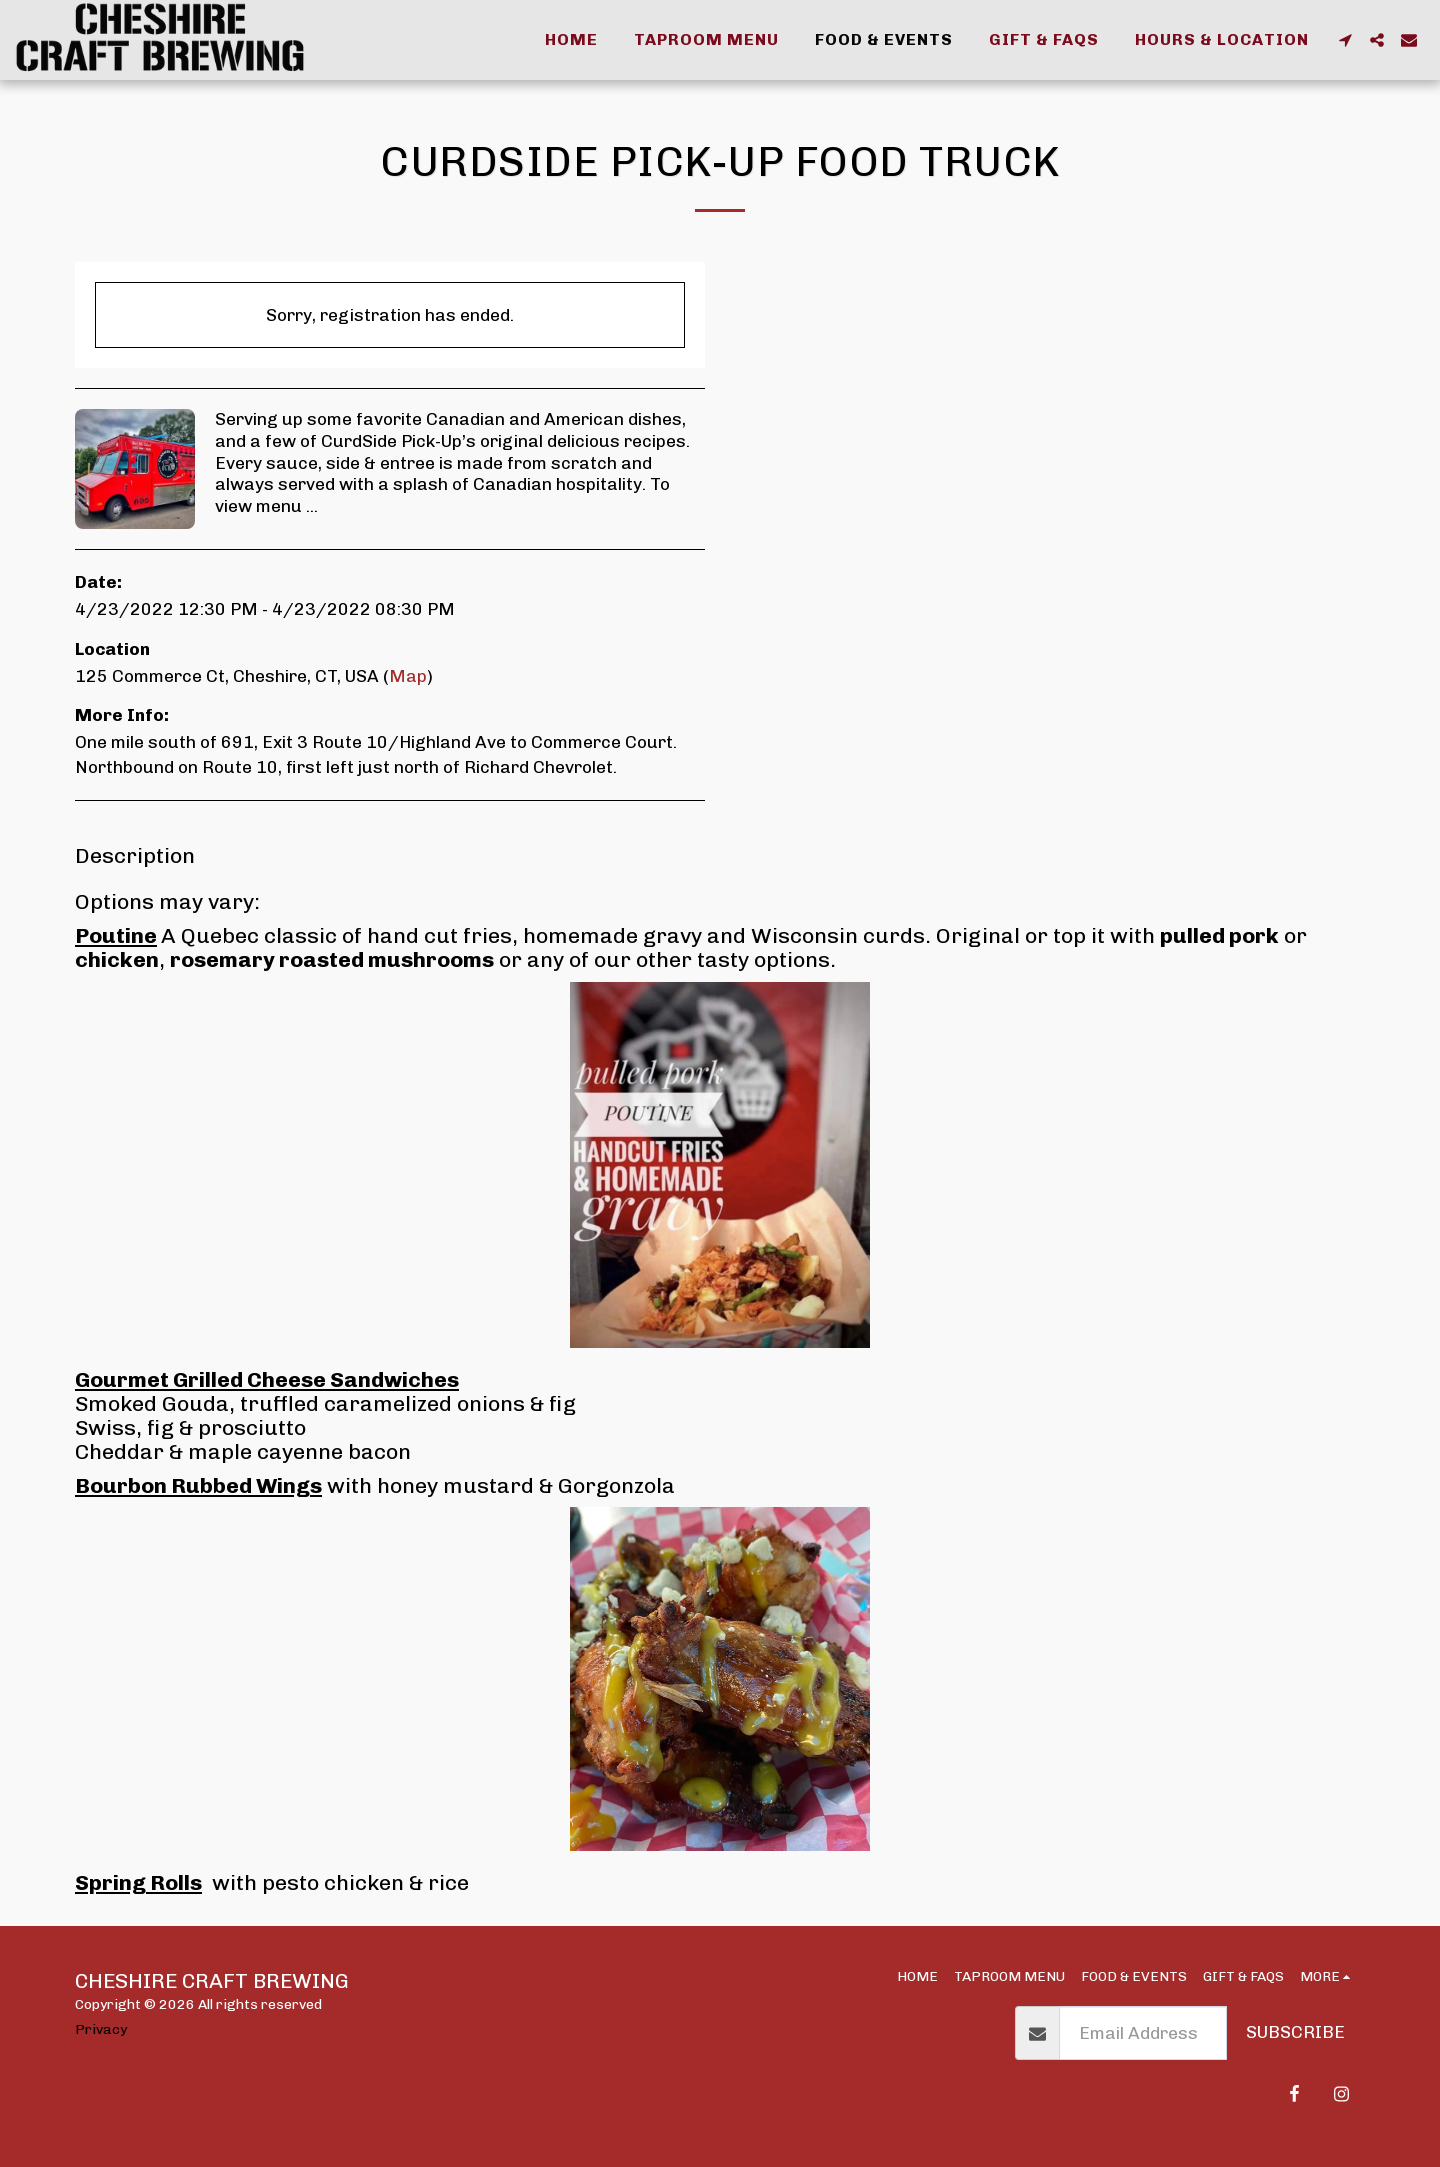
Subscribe (1295, 2032)
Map (408, 676)
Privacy (101, 2029)
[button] (1345, 40)
